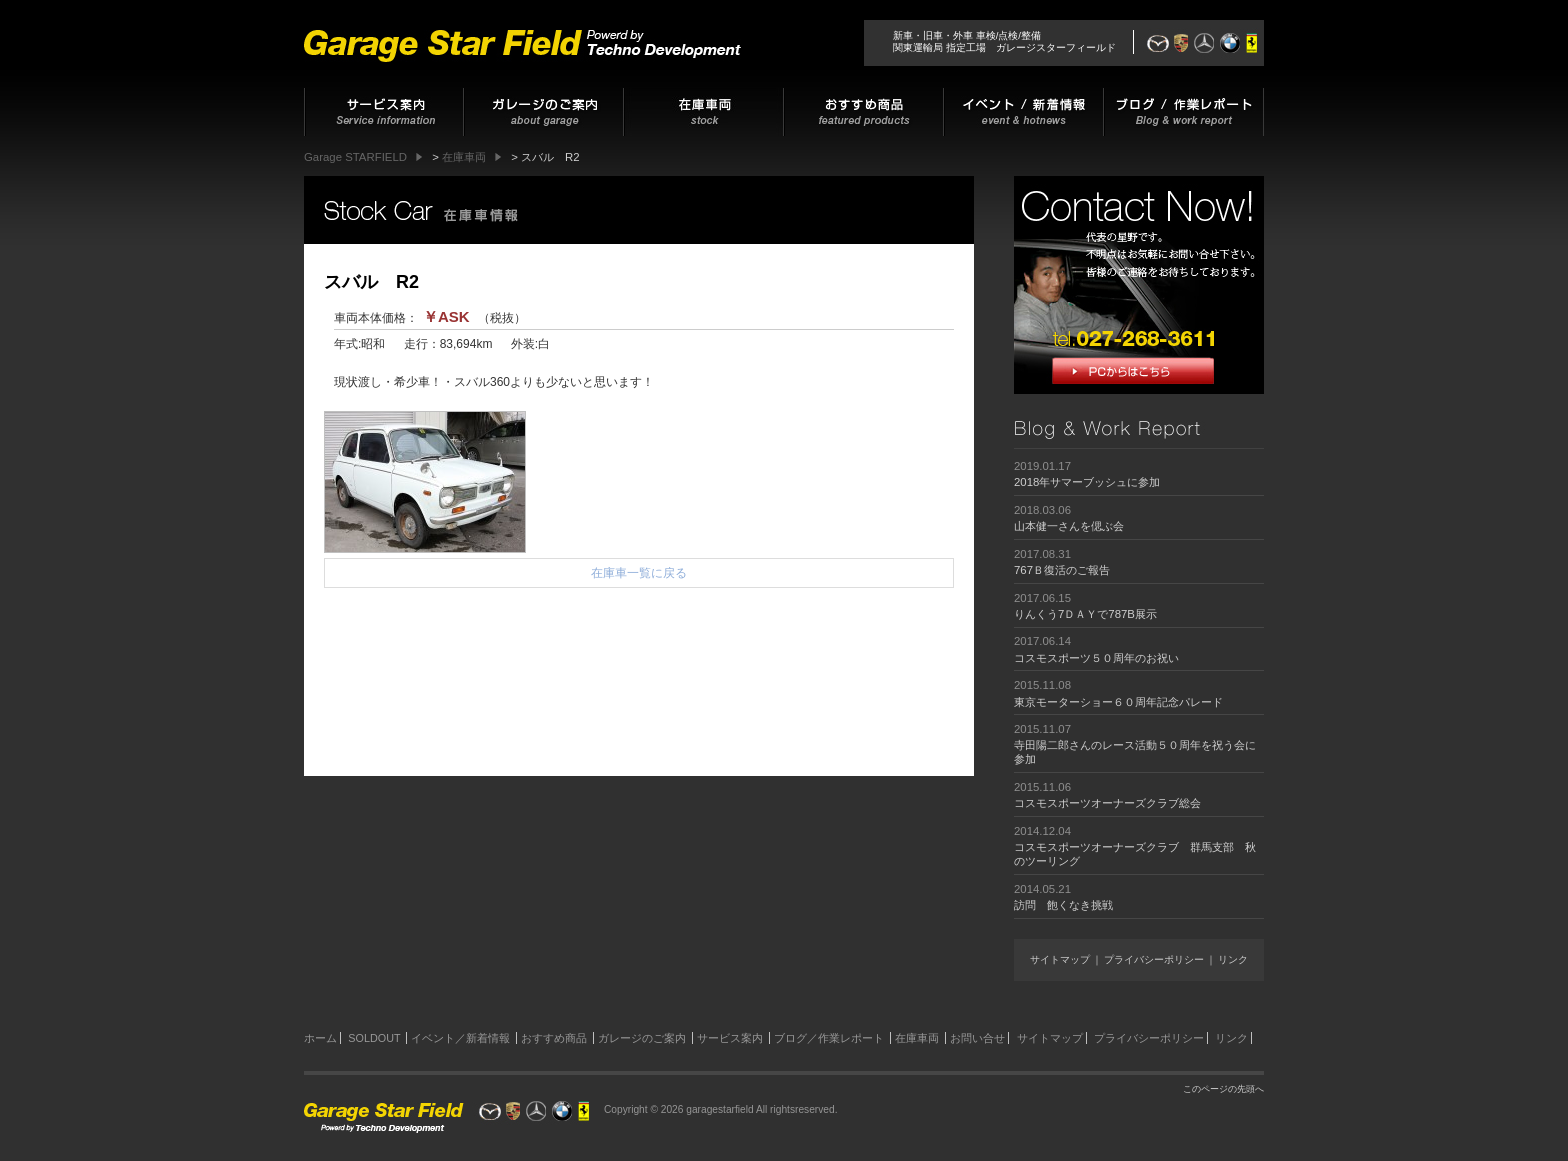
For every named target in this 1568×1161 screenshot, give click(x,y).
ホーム (320, 1038)
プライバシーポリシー (1154, 959)
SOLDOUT (374, 1038)
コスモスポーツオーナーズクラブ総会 (1107, 803)
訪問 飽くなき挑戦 (1063, 905)
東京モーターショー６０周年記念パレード (1118, 702)
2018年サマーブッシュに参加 (1087, 482)
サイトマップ (1060, 959)
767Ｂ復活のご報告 (1062, 570)
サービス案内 (730, 1038)
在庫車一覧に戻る (639, 573)
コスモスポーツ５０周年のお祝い (1096, 658)
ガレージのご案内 (642, 1038)
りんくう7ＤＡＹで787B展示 (1085, 614)
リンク (1233, 959)
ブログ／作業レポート (829, 1038)
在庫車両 (917, 1038)
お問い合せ (977, 1038)
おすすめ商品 (554, 1038)
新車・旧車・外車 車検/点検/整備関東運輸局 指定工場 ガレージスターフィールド (1004, 41)
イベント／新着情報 (460, 1038)
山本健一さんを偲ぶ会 (1069, 526)
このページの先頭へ (1223, 1089)
